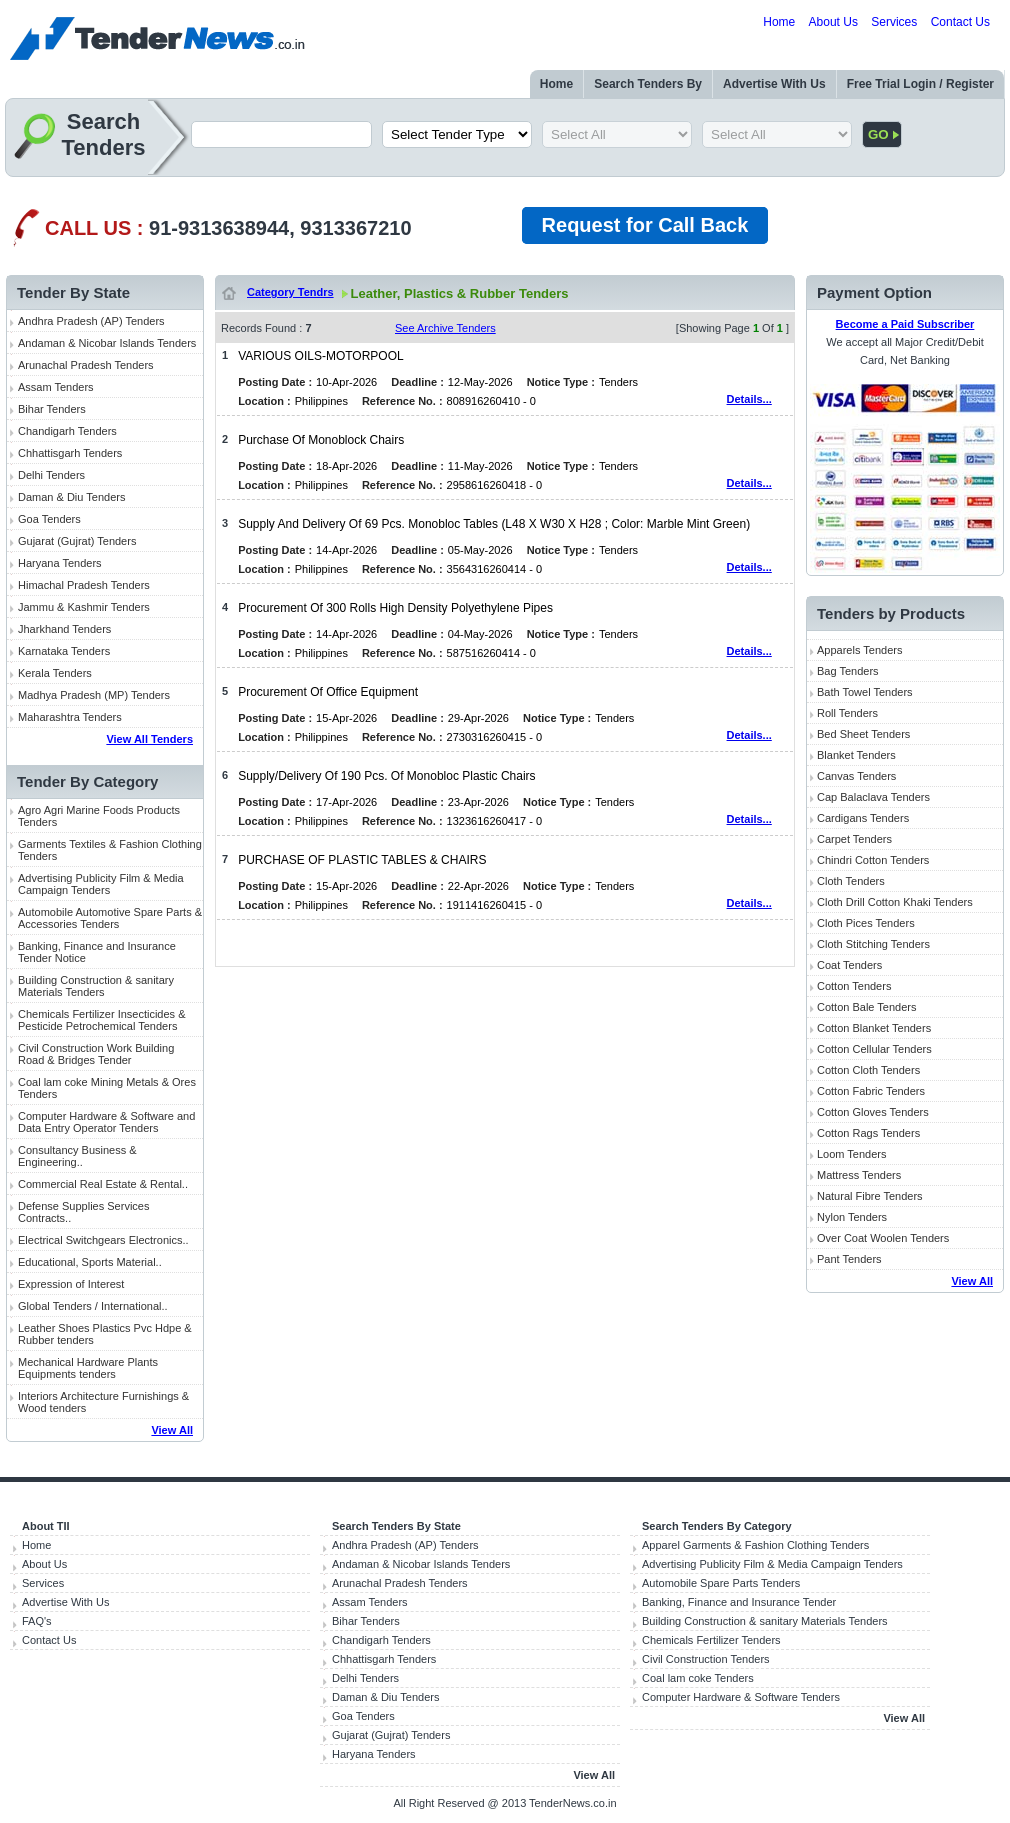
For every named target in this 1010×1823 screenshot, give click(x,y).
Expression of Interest (71, 1284)
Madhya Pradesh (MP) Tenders (94, 695)
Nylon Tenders (852, 1217)
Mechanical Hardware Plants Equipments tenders (88, 1368)
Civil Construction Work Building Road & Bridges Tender (96, 1054)
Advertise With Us (774, 84)
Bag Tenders (848, 671)
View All (172, 1430)
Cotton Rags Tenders (868, 1133)
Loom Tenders (852, 1154)
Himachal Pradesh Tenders (84, 585)
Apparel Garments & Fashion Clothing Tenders (755, 1545)
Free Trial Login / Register (920, 84)
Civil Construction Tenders (706, 1659)
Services (894, 22)
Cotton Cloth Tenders (868, 1070)
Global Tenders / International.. (93, 1306)
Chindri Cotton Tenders (873, 860)
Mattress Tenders (859, 1175)
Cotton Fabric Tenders (871, 1091)
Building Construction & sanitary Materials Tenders (96, 986)
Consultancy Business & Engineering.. (77, 1156)
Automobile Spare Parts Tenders (721, 1583)
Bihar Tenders (52, 409)
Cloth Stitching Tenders (873, 944)
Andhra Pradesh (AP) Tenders (91, 321)
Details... (749, 399)
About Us (833, 22)
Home (779, 22)
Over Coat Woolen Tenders (883, 1238)
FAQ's (37, 1621)
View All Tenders (149, 739)
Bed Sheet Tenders (863, 734)
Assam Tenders (56, 387)
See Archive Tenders (445, 328)
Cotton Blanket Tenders (874, 1028)
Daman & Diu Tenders (71, 497)
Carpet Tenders (854, 839)
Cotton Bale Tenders (866, 1007)
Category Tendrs (290, 292)
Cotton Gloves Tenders (873, 1112)
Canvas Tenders (856, 776)
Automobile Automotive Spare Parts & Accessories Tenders (110, 918)
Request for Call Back (645, 225)
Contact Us (960, 22)
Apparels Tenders (859, 650)
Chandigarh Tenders (67, 431)
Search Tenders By (648, 84)
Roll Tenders (847, 713)
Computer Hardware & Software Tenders (741, 1697)
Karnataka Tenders (64, 651)
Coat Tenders (849, 965)
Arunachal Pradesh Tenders (86, 365)
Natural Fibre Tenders (870, 1196)
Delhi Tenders (51, 475)
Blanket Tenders (856, 755)
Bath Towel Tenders (865, 692)
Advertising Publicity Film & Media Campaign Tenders (101, 884)
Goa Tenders (49, 519)
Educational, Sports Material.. (90, 1262)
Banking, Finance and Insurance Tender (739, 1602)
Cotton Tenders (854, 986)
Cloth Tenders (851, 881)
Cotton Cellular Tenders (874, 1049)
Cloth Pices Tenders (866, 923)
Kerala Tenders (55, 673)
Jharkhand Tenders (64, 629)
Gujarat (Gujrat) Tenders (77, 541)
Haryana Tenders (60, 563)
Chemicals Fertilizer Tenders (711, 1640)
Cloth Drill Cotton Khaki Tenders (895, 902)
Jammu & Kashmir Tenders (84, 607)
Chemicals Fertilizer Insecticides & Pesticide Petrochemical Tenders (102, 1020)
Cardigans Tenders (863, 818)
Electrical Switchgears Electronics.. (103, 1240)
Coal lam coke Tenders (698, 1678)
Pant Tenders (849, 1259)
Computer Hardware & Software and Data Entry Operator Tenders (106, 1122)
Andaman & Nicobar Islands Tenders (107, 343)
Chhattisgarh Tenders (70, 453)
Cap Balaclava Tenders (873, 797)
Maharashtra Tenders (70, 717)
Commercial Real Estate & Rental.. (103, 1184)
